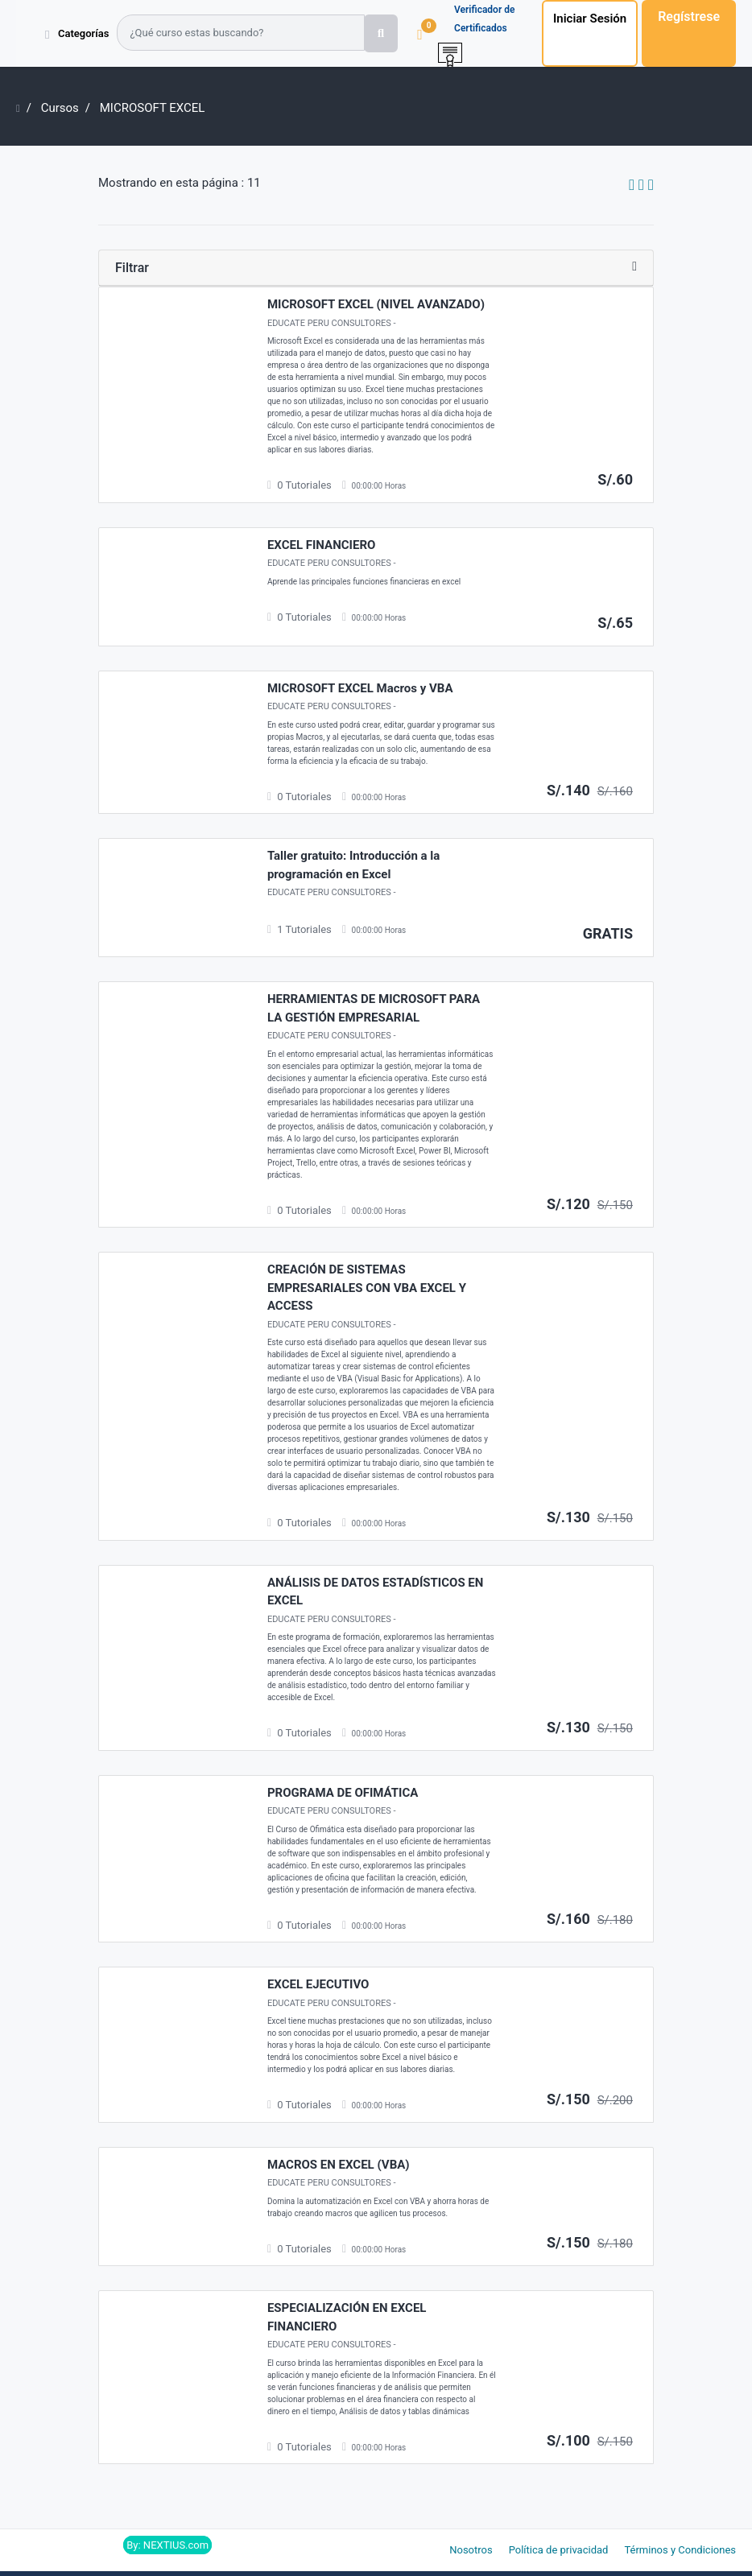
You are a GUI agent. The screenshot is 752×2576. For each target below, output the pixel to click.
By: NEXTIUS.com (167, 2545)
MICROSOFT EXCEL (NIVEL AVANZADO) (376, 304)
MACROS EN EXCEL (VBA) (338, 2164)
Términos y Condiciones (680, 2550)
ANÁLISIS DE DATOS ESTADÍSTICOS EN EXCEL (375, 1591)
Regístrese (689, 16)
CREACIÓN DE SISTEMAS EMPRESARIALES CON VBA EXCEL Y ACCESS (366, 1287)
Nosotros (470, 2550)
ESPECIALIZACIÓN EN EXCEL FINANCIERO (347, 2317)
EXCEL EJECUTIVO (318, 1984)
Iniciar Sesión (589, 18)
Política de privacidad (559, 2550)
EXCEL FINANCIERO (321, 545)
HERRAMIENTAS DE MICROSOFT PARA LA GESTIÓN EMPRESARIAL (373, 1008)
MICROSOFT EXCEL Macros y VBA (360, 688)
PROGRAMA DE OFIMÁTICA (343, 1792)
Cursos (60, 108)
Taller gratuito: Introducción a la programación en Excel (353, 864)
